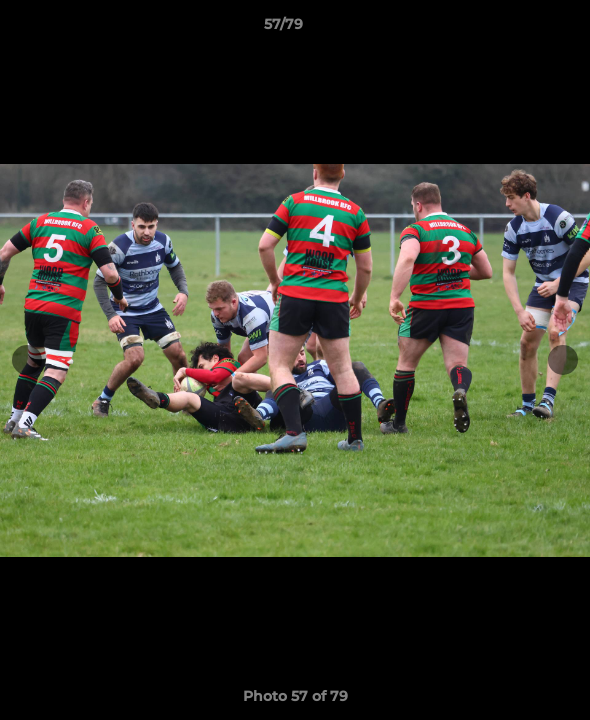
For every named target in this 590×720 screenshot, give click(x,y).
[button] (518, 29)
